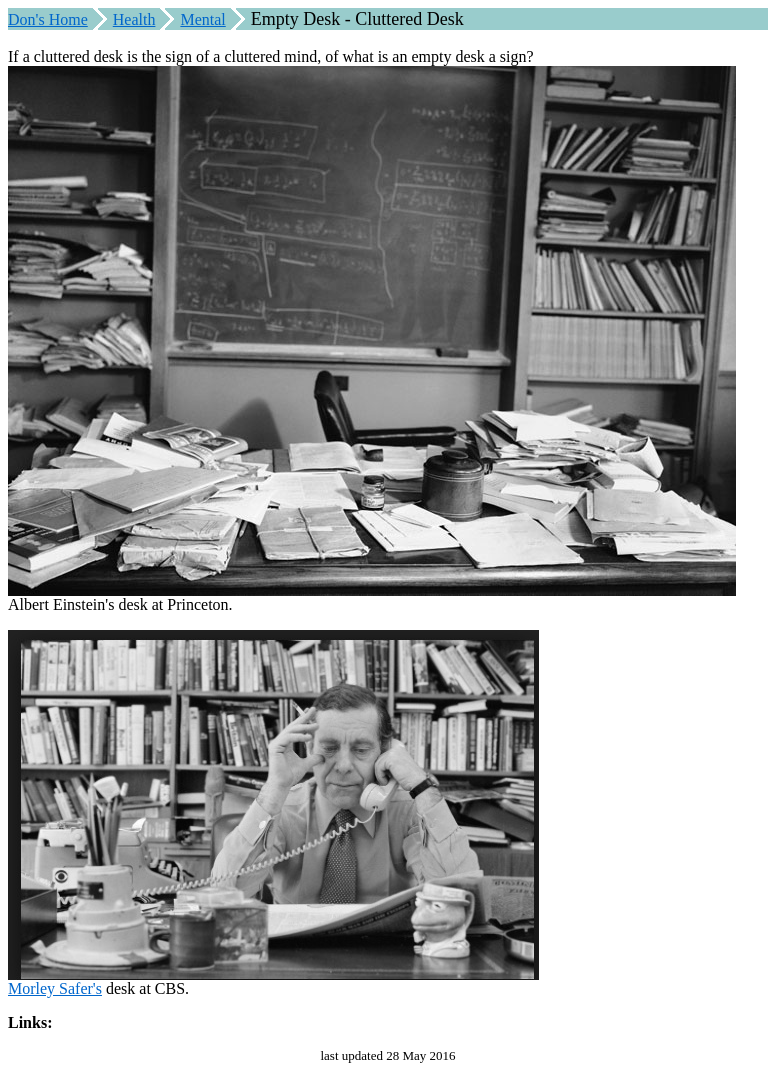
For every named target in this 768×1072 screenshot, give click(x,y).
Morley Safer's (55, 988)
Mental (202, 19)
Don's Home (48, 19)
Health (134, 19)
